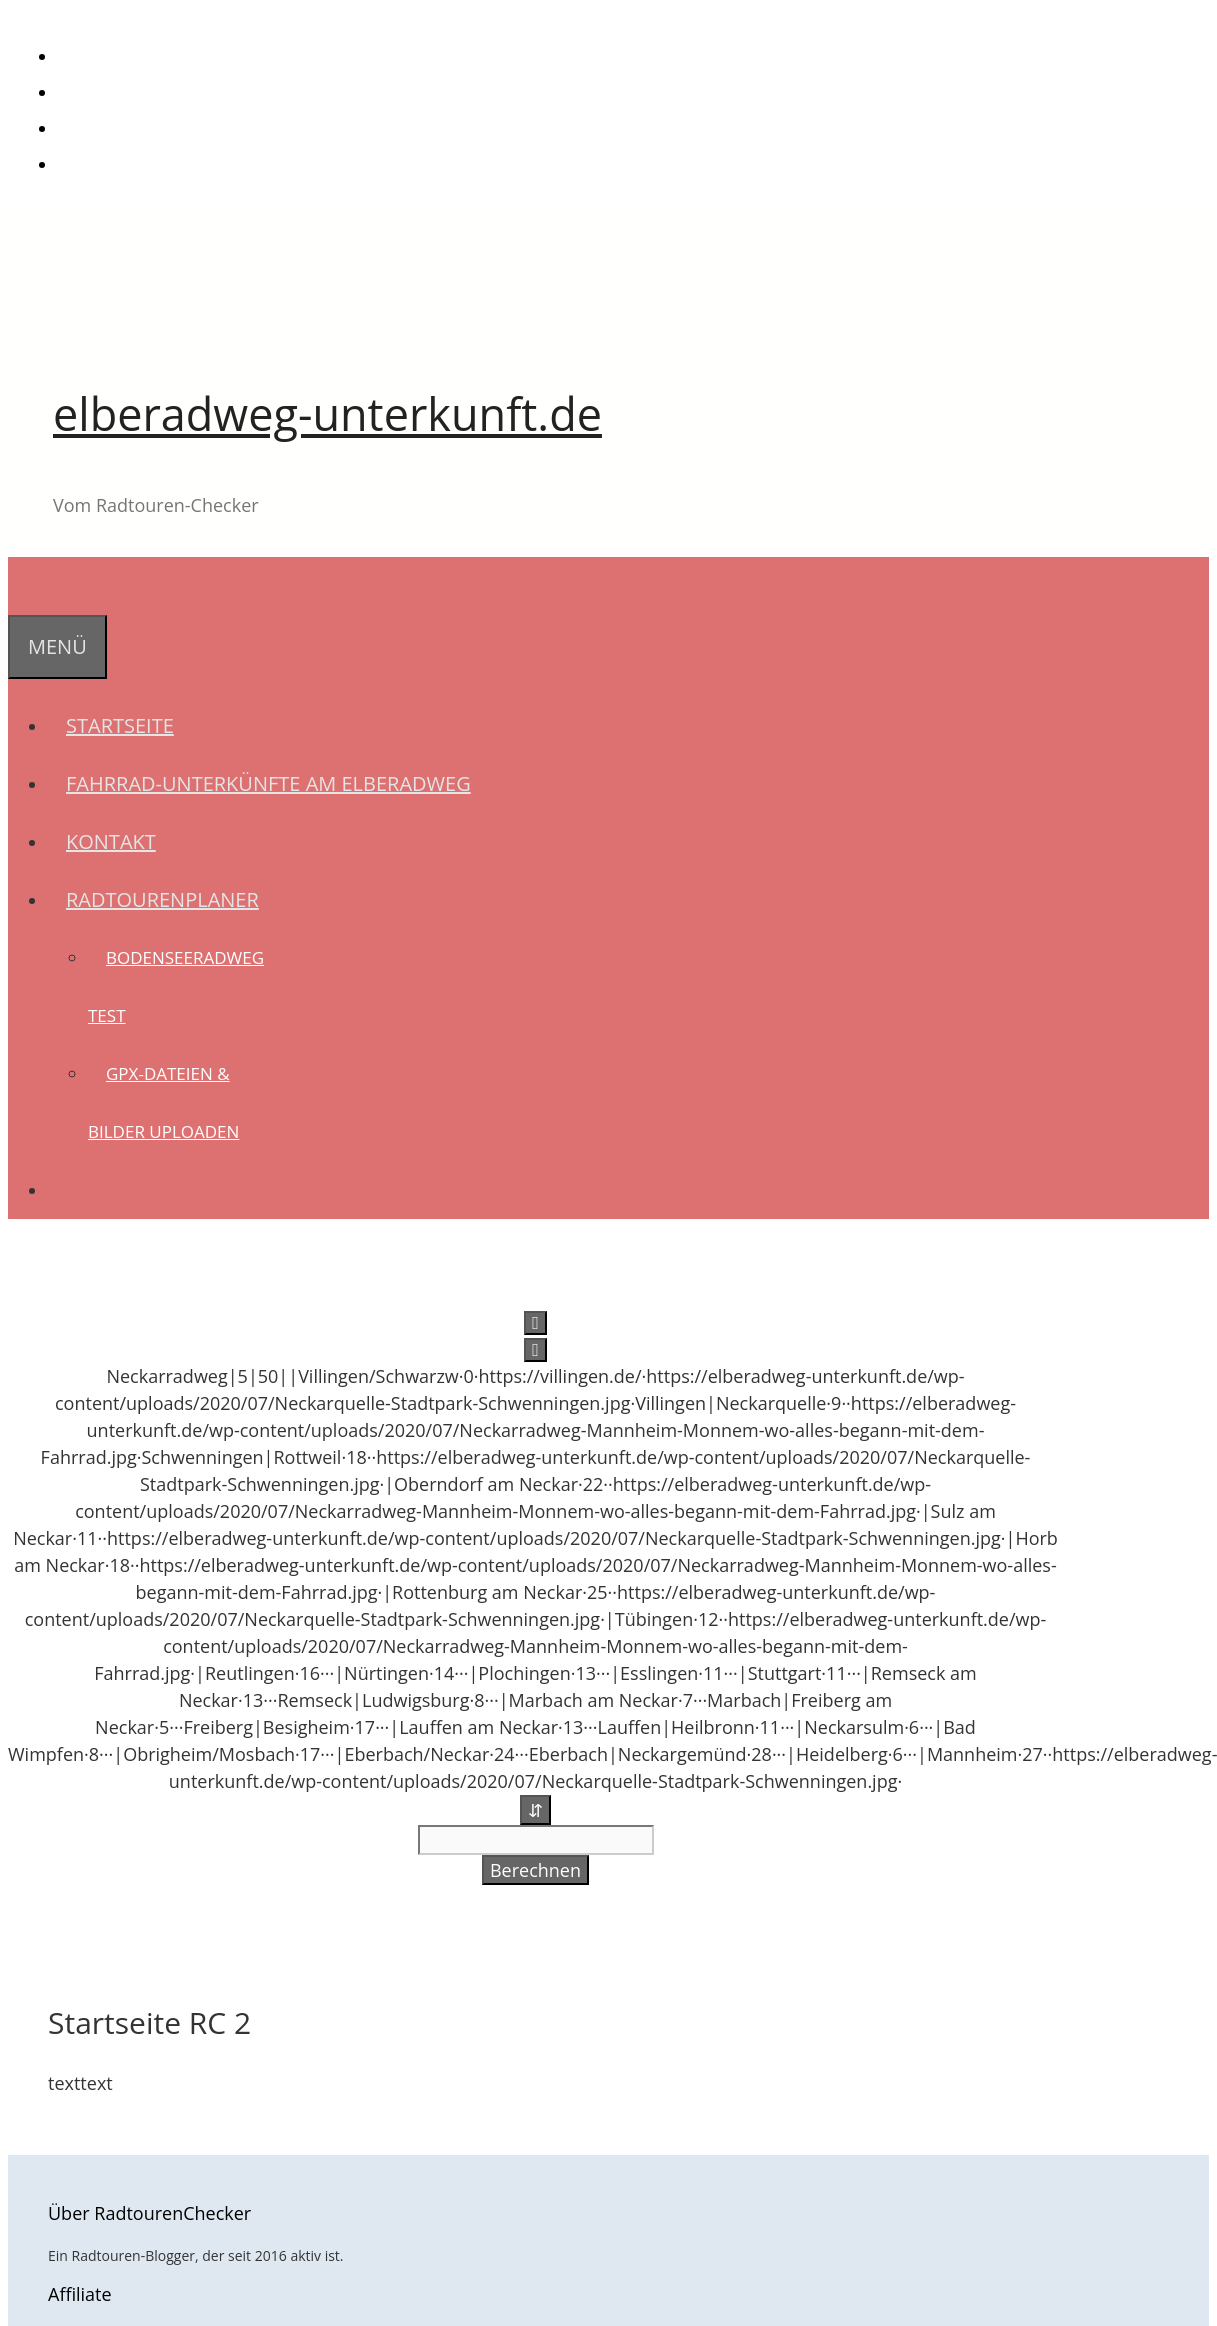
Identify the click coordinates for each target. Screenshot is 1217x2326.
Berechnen (535, 1870)
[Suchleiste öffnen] (26, 585)
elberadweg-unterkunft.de (327, 413)
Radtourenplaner (171, 899)
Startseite (120, 725)
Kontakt (111, 841)
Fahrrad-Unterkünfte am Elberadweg (268, 783)
